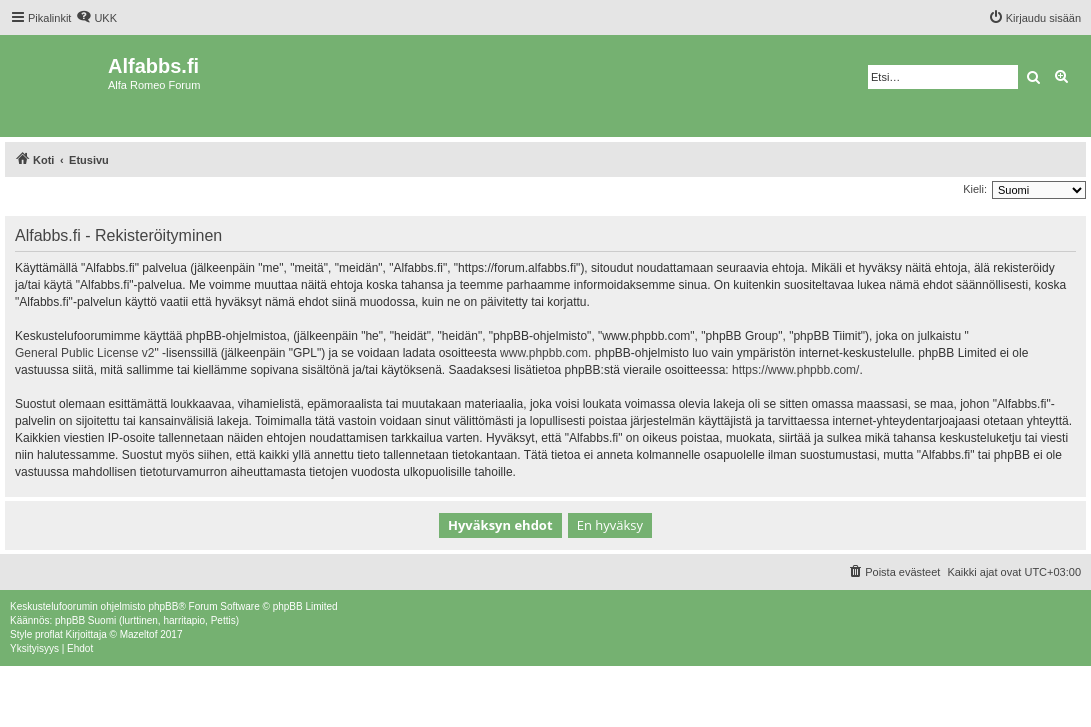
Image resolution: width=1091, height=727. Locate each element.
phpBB (163, 606)
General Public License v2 (84, 353)
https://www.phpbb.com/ (795, 370)
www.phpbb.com (544, 353)
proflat (49, 634)
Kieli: (975, 189)
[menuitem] (96, 18)
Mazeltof (139, 634)
